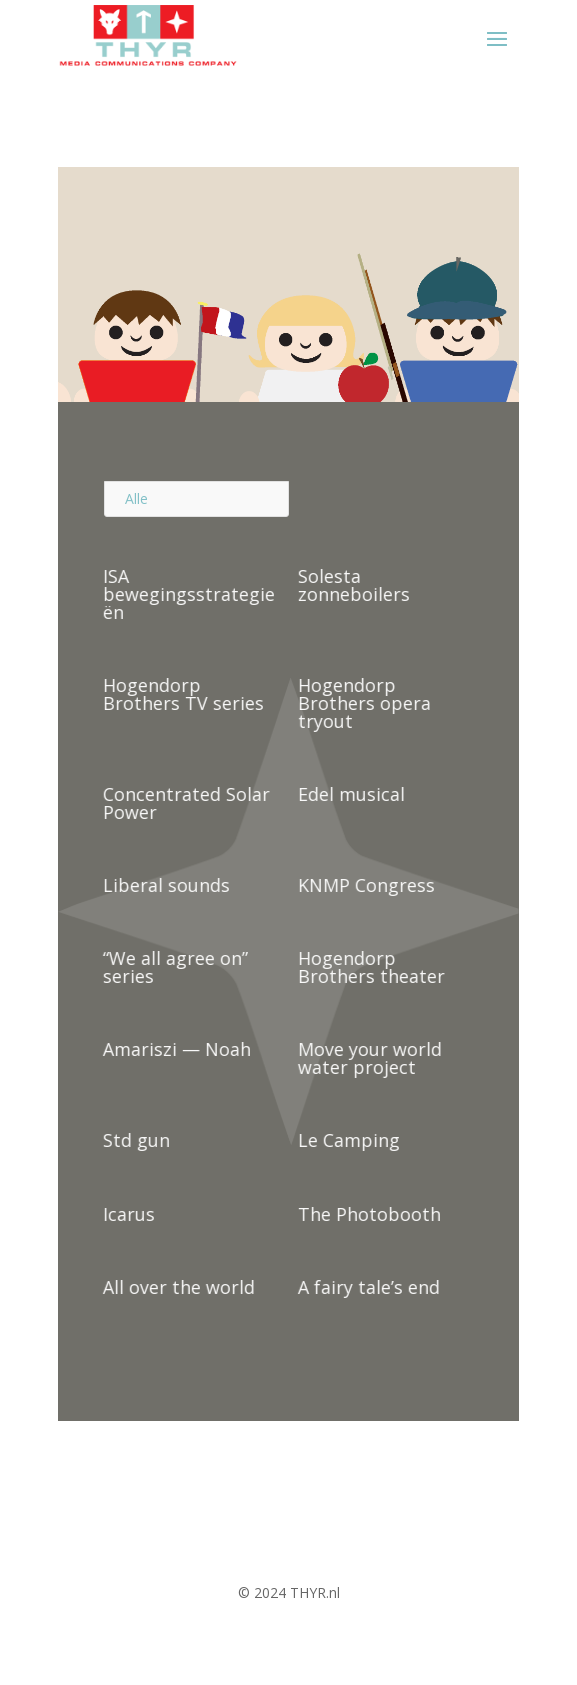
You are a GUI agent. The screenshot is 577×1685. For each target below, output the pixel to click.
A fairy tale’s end (366, 1287)
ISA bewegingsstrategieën (187, 594)
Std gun (134, 1140)
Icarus (127, 1214)
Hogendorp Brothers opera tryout (361, 703)
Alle (136, 498)
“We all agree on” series (173, 967)
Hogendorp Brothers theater (368, 967)
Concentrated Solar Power (184, 803)
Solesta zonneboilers (351, 585)
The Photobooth (366, 1214)
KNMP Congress (363, 885)
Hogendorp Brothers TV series (181, 694)
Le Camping (346, 1140)
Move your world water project (367, 1058)
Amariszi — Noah (175, 1049)
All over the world (177, 1287)
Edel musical (348, 794)
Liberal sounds (164, 885)
